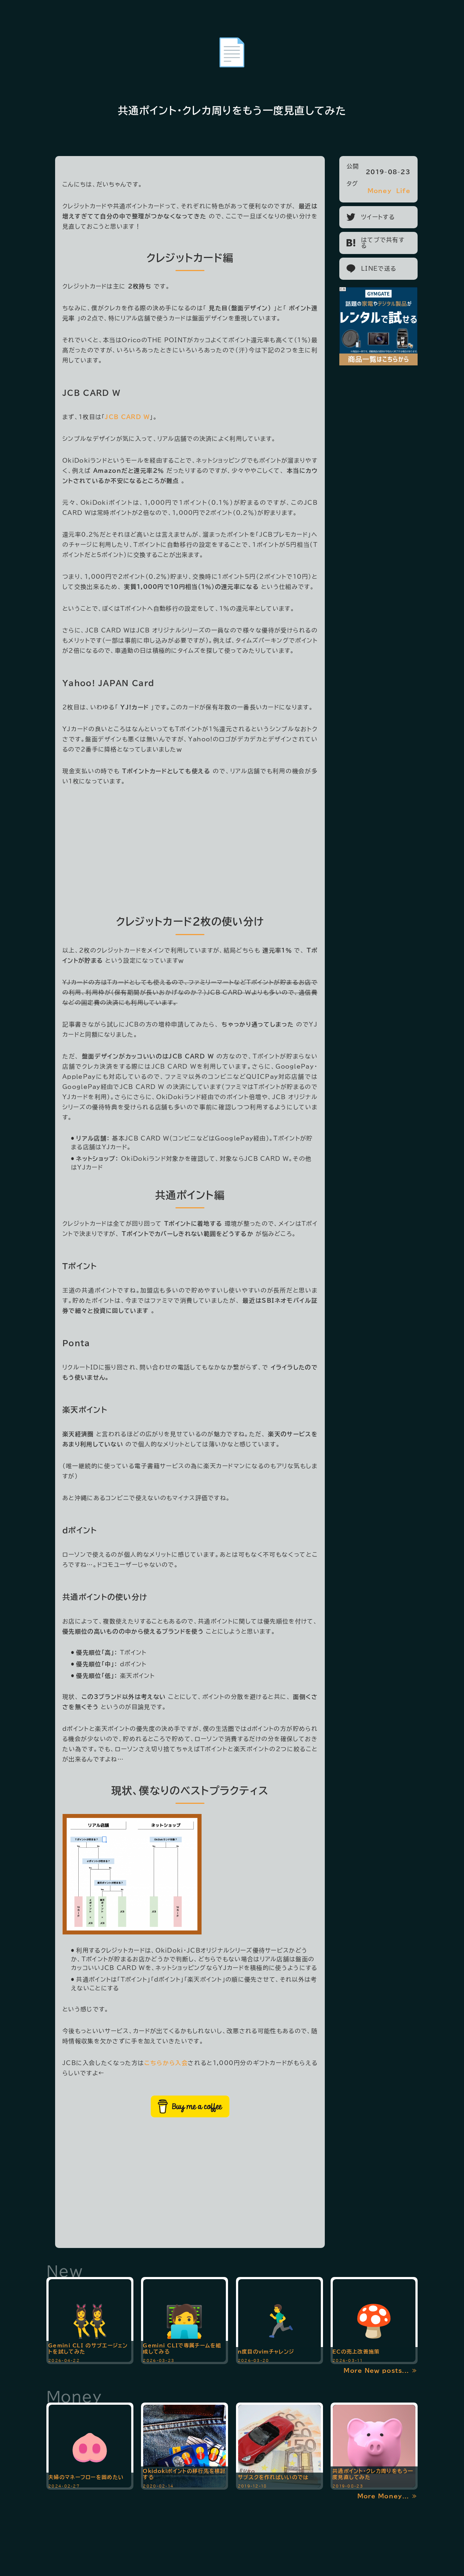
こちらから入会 (166, 2063)
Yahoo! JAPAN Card (108, 683)
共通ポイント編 (190, 1195)
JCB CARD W (91, 392)
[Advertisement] (190, 847)
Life (403, 191)
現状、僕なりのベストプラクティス (190, 1790)
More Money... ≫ (387, 2496)
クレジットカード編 (190, 258)
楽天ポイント (84, 1409)
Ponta (76, 1343)
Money (380, 191)
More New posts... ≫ (381, 2371)
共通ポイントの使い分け (105, 1597)
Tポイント (79, 1266)
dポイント (79, 1530)
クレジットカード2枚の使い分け (190, 921)
